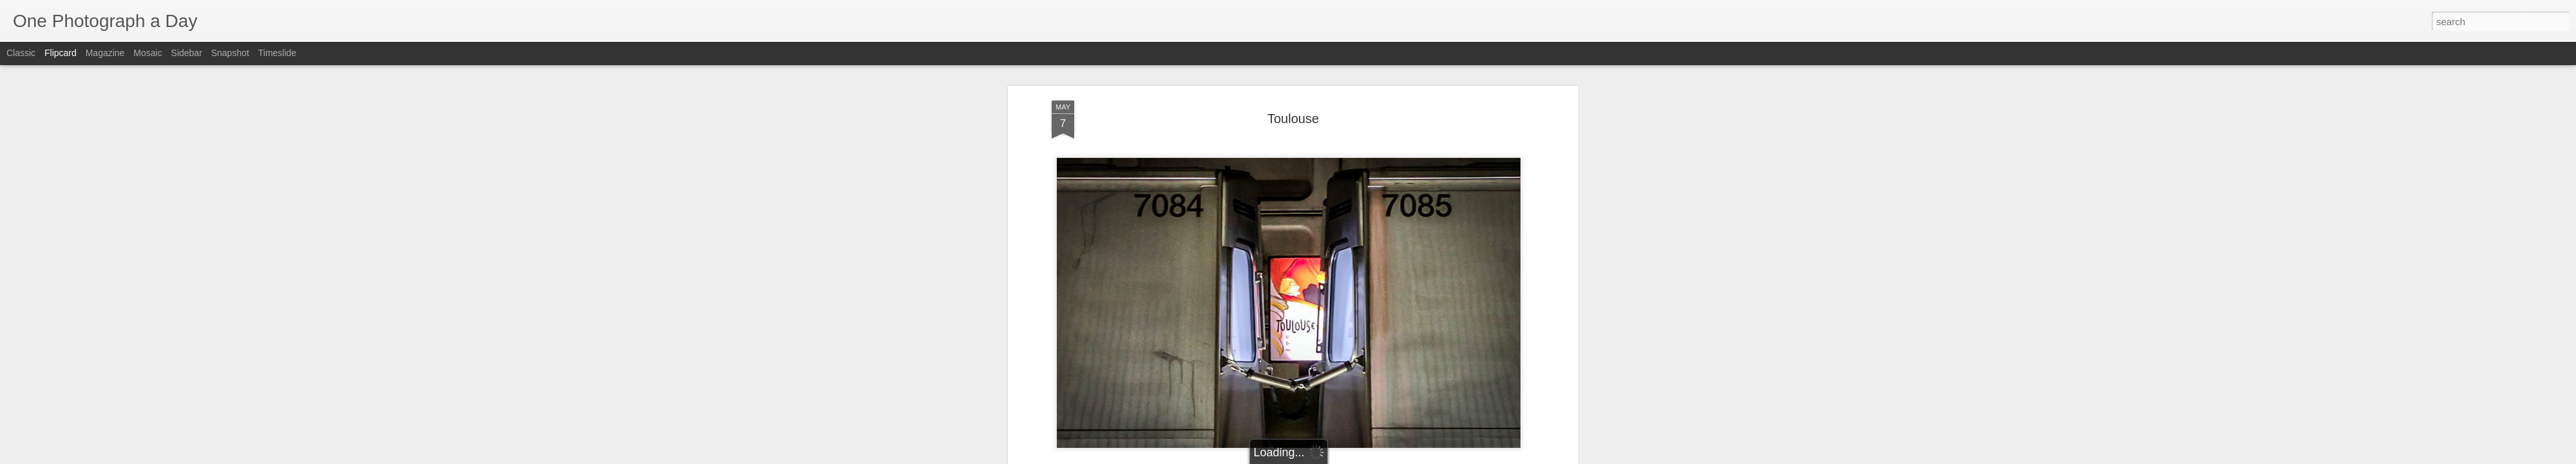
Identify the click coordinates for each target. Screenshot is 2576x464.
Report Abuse (1366, 457)
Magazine (105, 53)
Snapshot (230, 53)
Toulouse (1399, 422)
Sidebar (186, 53)
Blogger (1328, 457)
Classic (20, 53)
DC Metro (1219, 422)
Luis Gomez (1343, 405)
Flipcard (60, 53)
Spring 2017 (1352, 422)
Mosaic (147, 53)
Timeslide (277, 53)
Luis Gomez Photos (1091, 387)
